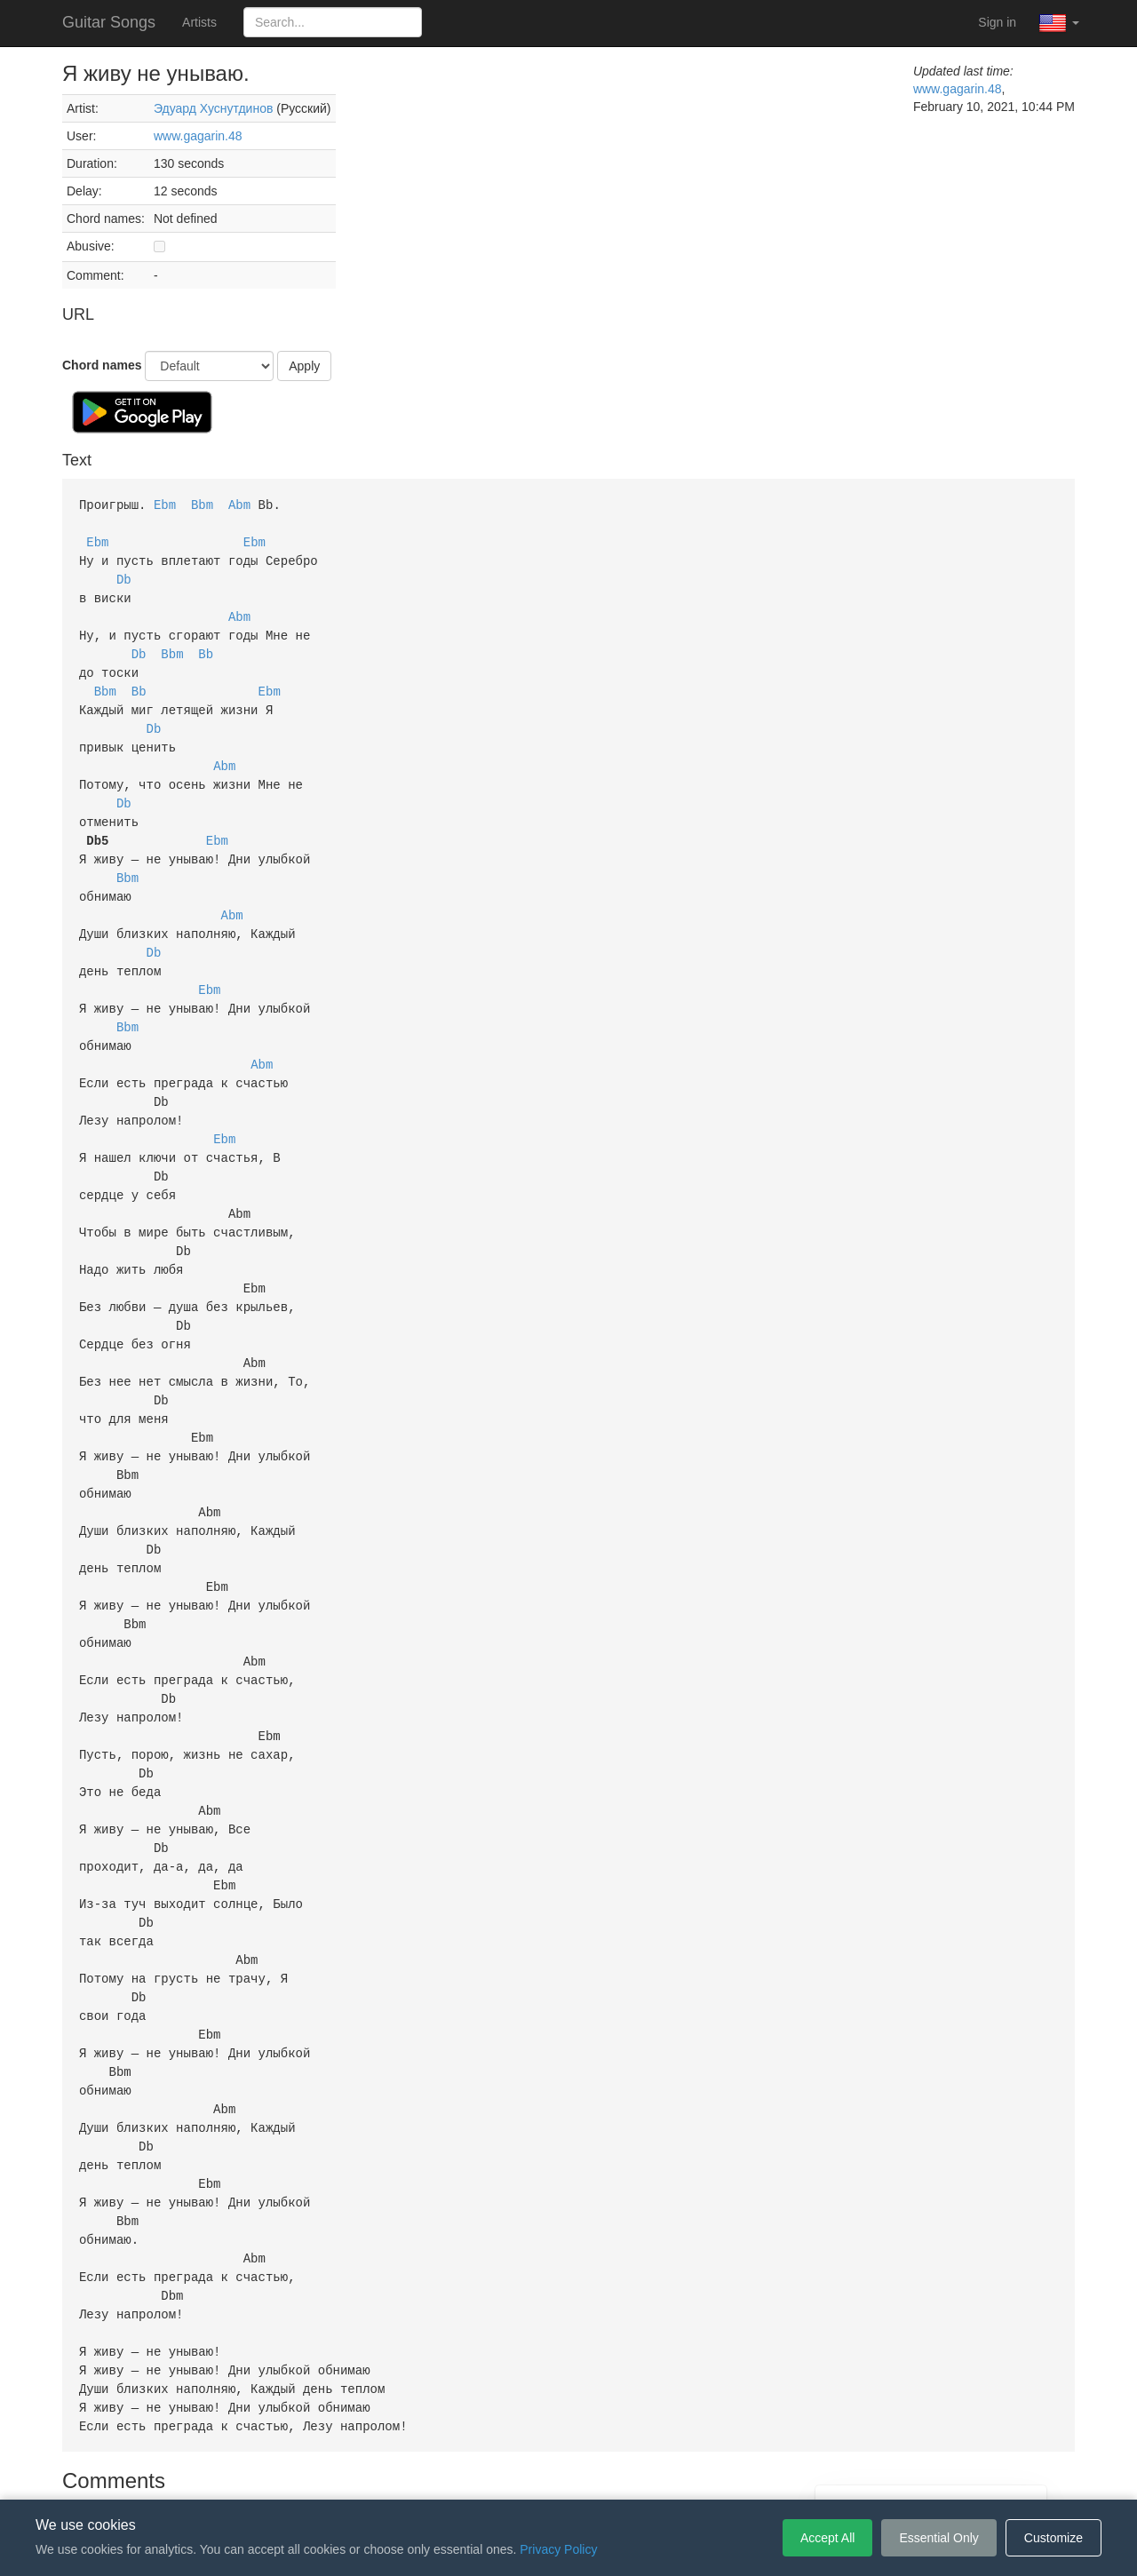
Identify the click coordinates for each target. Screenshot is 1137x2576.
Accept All (827, 2538)
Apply (304, 366)
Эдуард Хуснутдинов (213, 108)
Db (123, 575)
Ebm (165, 504)
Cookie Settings (670, 2473)
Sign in (997, 22)
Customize (1053, 2538)
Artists (199, 22)
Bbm (202, 504)
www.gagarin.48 (198, 136)
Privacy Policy (571, 2473)
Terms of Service (469, 2473)
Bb (205, 646)
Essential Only (938, 2538)
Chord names (101, 365)
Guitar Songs (108, 22)
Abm (239, 504)
